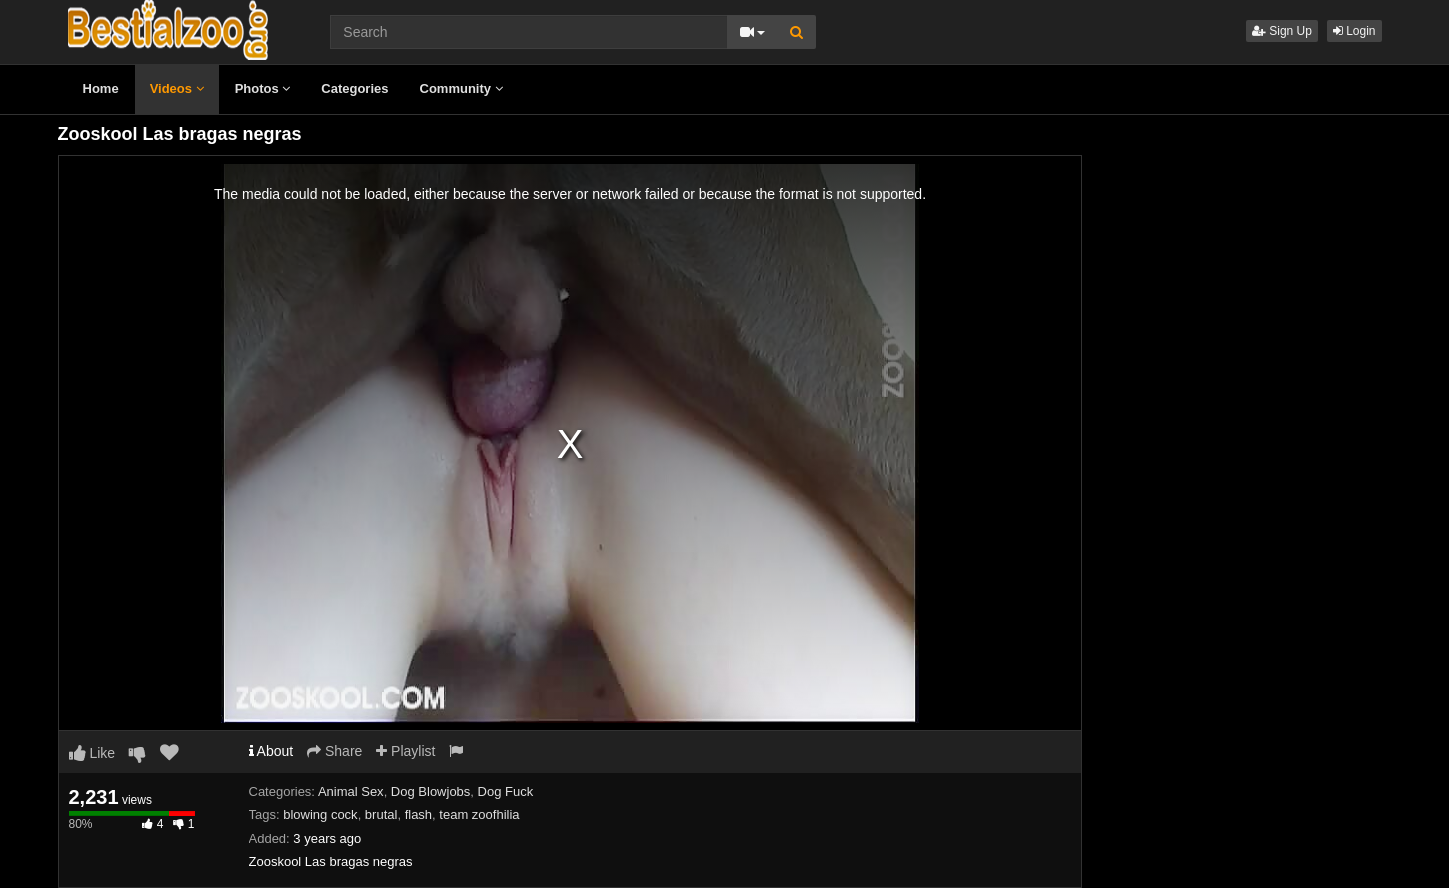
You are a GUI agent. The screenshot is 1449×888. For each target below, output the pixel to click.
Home (101, 88)
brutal (381, 814)
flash (418, 814)
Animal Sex (351, 791)
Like (92, 753)
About (271, 751)
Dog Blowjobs (431, 791)
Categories (354, 88)
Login (1354, 31)
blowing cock (320, 814)
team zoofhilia (479, 814)
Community (461, 88)
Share (334, 751)
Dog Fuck (506, 791)
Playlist (405, 751)
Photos (263, 88)
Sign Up (1282, 31)
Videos (177, 88)
